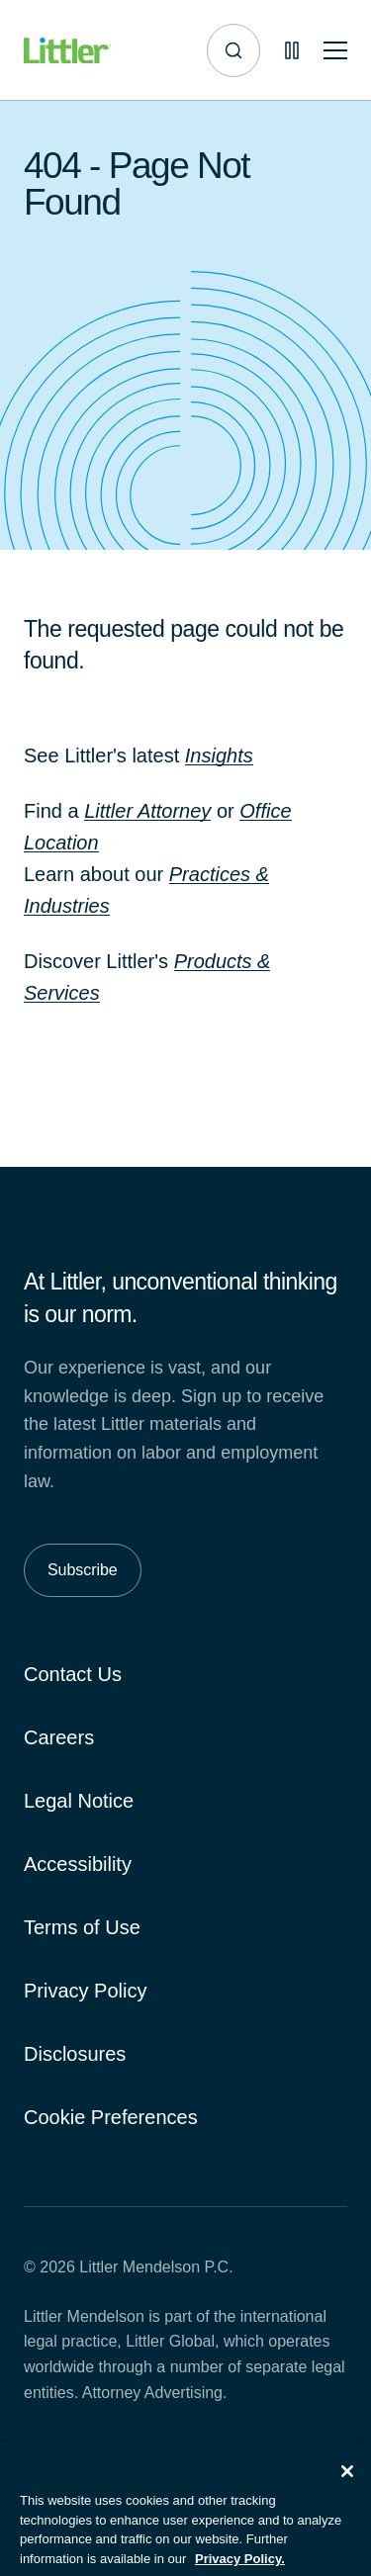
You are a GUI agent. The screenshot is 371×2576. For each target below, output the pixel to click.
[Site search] (233, 50)
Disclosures (75, 2054)
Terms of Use (82, 1927)
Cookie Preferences (111, 2117)
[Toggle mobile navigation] (335, 51)
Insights (219, 755)
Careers (59, 1737)
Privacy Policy (85, 1990)
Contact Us (73, 1674)
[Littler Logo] (67, 51)
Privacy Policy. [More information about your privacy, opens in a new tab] (240, 2566)
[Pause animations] (292, 50)
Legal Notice (79, 1801)
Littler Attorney (147, 811)
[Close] (347, 2479)
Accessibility (78, 1864)
